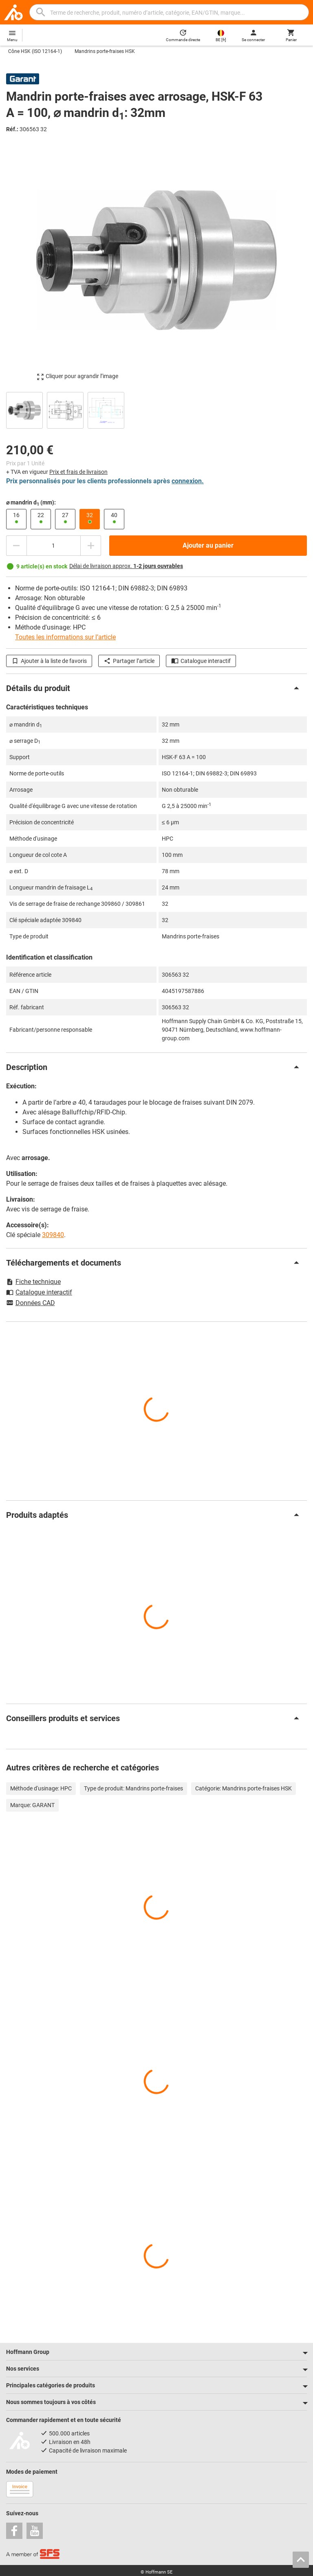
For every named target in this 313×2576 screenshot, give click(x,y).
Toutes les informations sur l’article (65, 637)
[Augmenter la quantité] (91, 545)
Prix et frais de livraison (78, 472)
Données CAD (30, 1303)
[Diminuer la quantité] (16, 545)
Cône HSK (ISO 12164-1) (35, 51)
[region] (156, 409)
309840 (53, 1235)
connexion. (188, 481)
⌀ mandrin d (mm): (31, 503)
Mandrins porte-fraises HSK (105, 51)
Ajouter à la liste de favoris (49, 661)
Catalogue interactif (201, 661)
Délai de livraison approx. (126, 566)
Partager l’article (129, 661)
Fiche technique (33, 1282)
